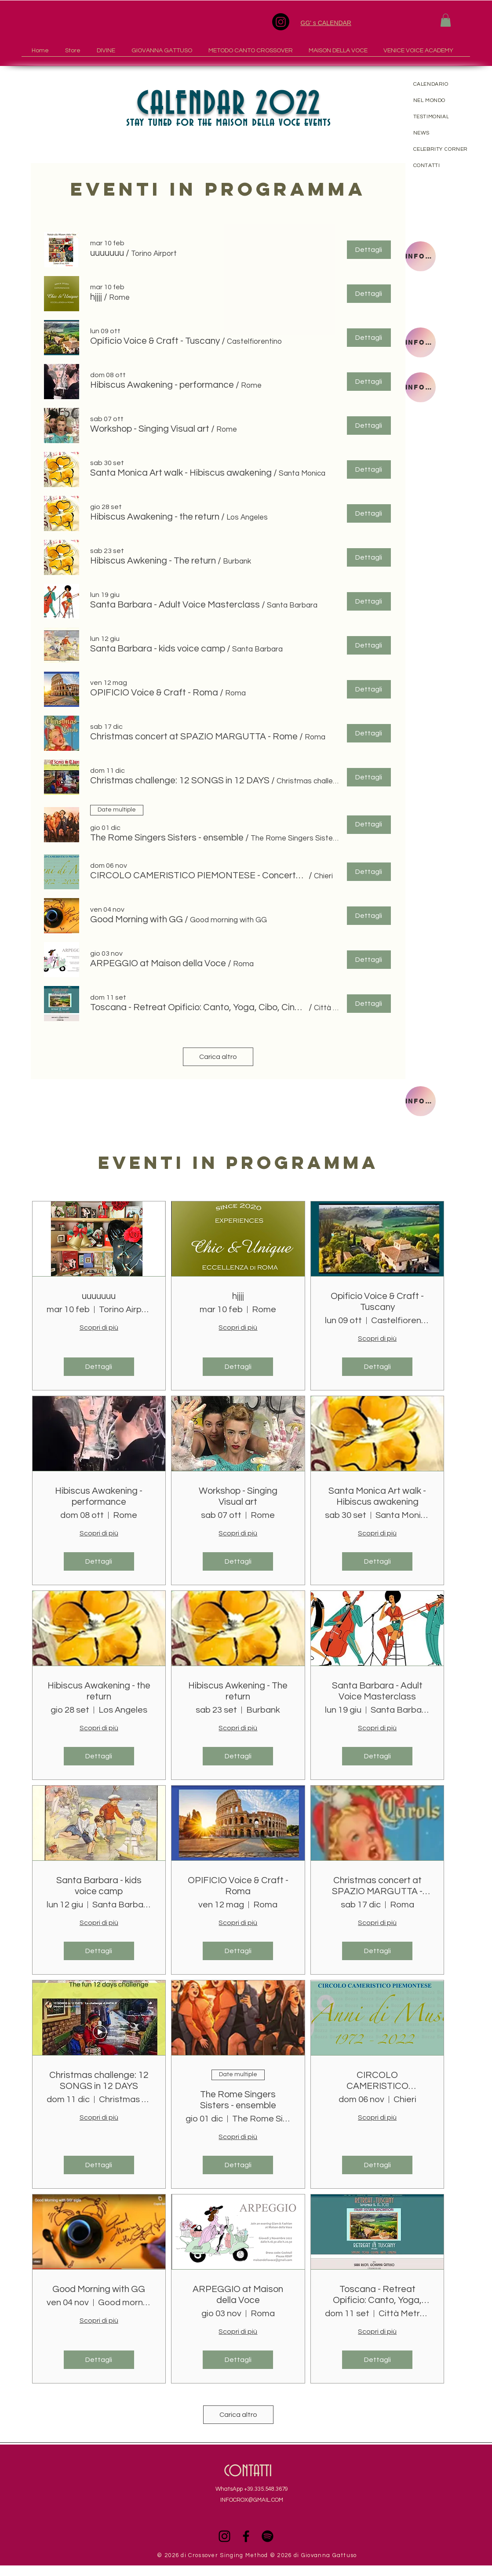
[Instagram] (280, 21)
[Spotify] (267, 2536)
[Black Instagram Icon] (224, 2536)
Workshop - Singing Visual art (238, 1496)
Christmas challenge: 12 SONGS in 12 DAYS (99, 2080)
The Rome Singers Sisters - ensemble (238, 2100)
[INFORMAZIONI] (420, 256)
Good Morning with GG (98, 2289)
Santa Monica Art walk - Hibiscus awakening (377, 1496)
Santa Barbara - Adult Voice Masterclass (377, 1691)
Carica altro (218, 1056)
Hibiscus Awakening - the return (98, 1691)
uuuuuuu (99, 1296)
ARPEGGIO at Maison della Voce (238, 2295)
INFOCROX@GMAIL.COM (251, 2500)
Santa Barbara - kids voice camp (99, 1886)
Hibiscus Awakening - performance (98, 1496)
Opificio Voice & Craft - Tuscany (377, 1302)
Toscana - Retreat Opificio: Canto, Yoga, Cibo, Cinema (377, 2295)
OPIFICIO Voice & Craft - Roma (238, 1886)
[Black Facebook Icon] (246, 2536)
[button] (445, 20)
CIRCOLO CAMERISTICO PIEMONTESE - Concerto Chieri (377, 2081)
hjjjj (238, 1296)
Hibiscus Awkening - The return (238, 1691)
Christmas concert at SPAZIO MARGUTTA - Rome (377, 1886)
